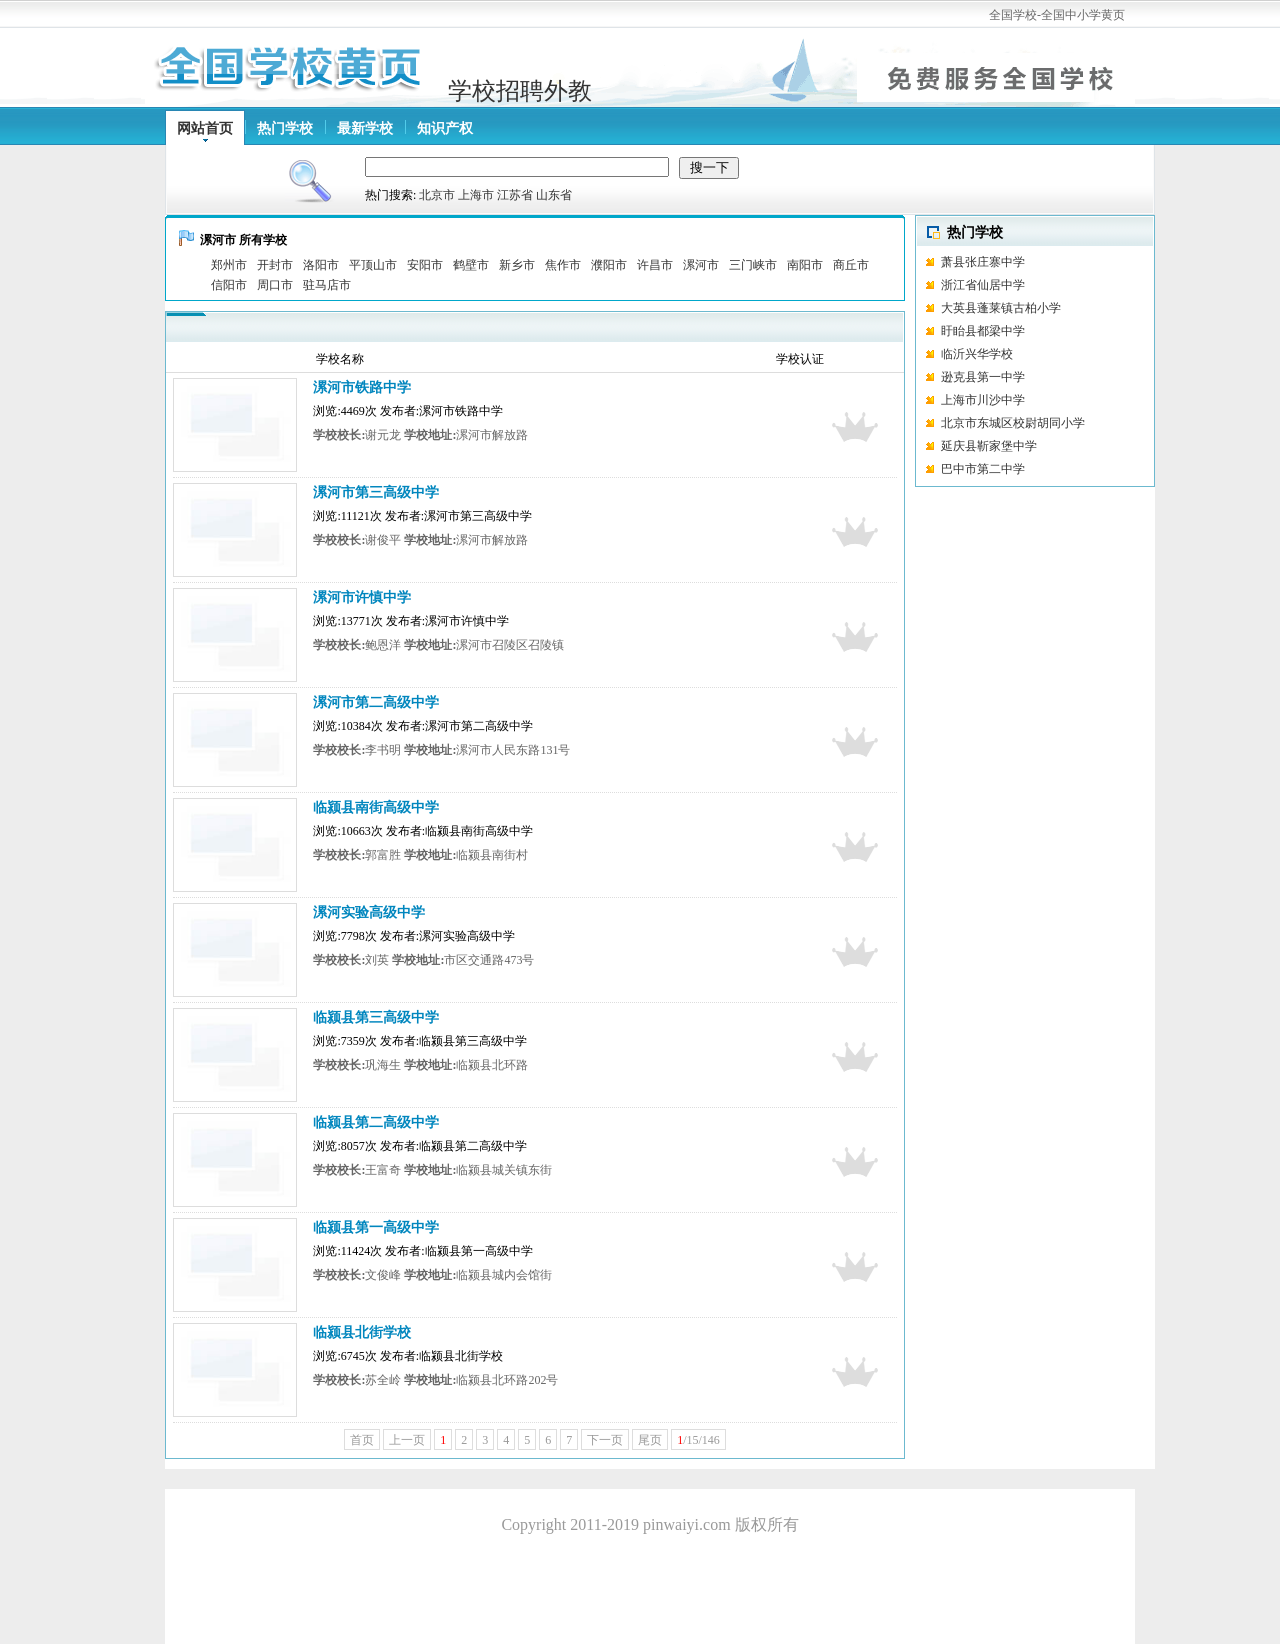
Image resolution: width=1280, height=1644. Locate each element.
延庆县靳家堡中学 (989, 446)
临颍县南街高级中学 (376, 807)
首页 (362, 1440)
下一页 (605, 1440)
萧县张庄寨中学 (983, 262)
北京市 (437, 195)
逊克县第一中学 (983, 377)
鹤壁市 (471, 265)
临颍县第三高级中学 (376, 1017)
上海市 (476, 195)
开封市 (275, 265)
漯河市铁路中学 (362, 387)
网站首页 (205, 128)
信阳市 (229, 285)
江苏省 (515, 195)
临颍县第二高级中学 (376, 1122)
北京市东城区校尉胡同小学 (1013, 423)
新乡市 (517, 265)
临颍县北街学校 (362, 1332)
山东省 (554, 195)
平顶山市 (373, 265)
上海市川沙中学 (983, 400)
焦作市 (563, 265)
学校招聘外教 (520, 91)
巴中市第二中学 (983, 469)
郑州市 (229, 265)
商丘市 (851, 265)
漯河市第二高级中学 (376, 702)
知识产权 (445, 128)
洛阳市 (321, 265)
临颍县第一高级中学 (376, 1227)
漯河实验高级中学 (369, 912)
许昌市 (655, 265)
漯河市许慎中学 (362, 597)
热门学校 (285, 128)
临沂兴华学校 (1010, 354)
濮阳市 (609, 265)
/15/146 (698, 1440)
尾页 (650, 1440)
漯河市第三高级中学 (376, 492)
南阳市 (805, 265)
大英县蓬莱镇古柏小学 (1001, 308)
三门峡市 (753, 265)
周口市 (275, 285)
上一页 (407, 1440)
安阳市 (425, 265)
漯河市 (701, 265)
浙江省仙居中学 (983, 285)
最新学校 (365, 128)
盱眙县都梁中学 (983, 331)
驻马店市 (327, 285)
